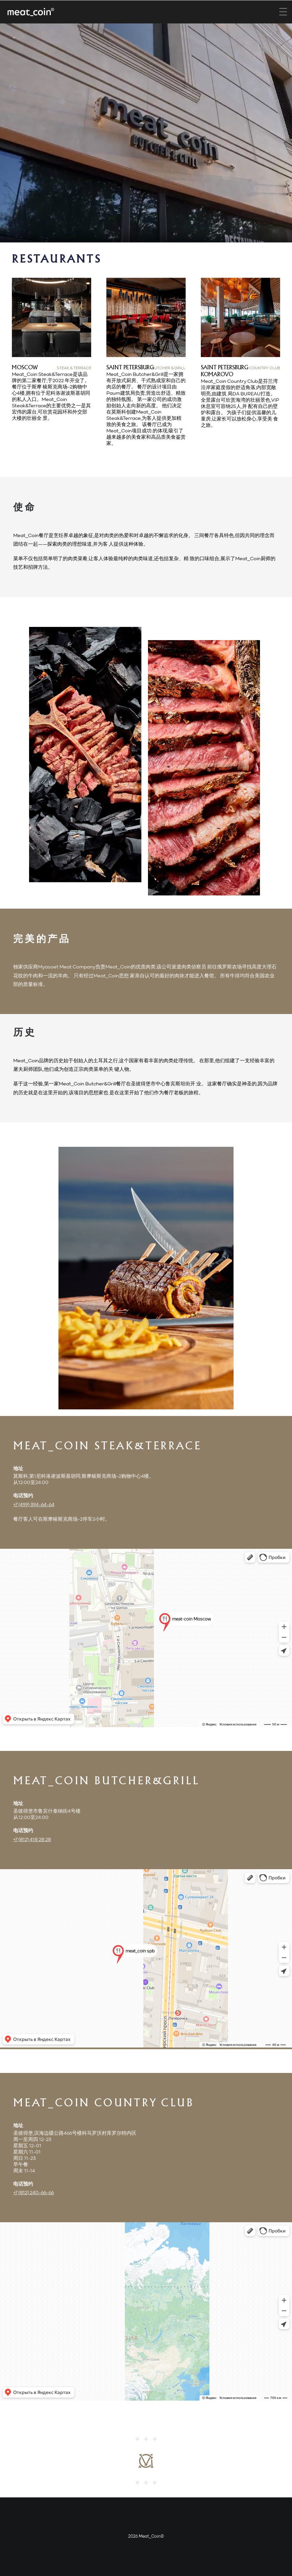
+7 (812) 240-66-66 (33, 2192)
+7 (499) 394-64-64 (34, 1504)
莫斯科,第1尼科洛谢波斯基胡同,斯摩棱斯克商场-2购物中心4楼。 (83, 1476)
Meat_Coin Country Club (103, 2103)
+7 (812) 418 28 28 (32, 1839)
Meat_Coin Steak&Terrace (107, 1446)
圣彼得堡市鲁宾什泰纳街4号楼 (47, 1811)
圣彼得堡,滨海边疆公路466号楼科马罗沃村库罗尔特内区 (74, 2133)
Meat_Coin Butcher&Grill (106, 1781)
